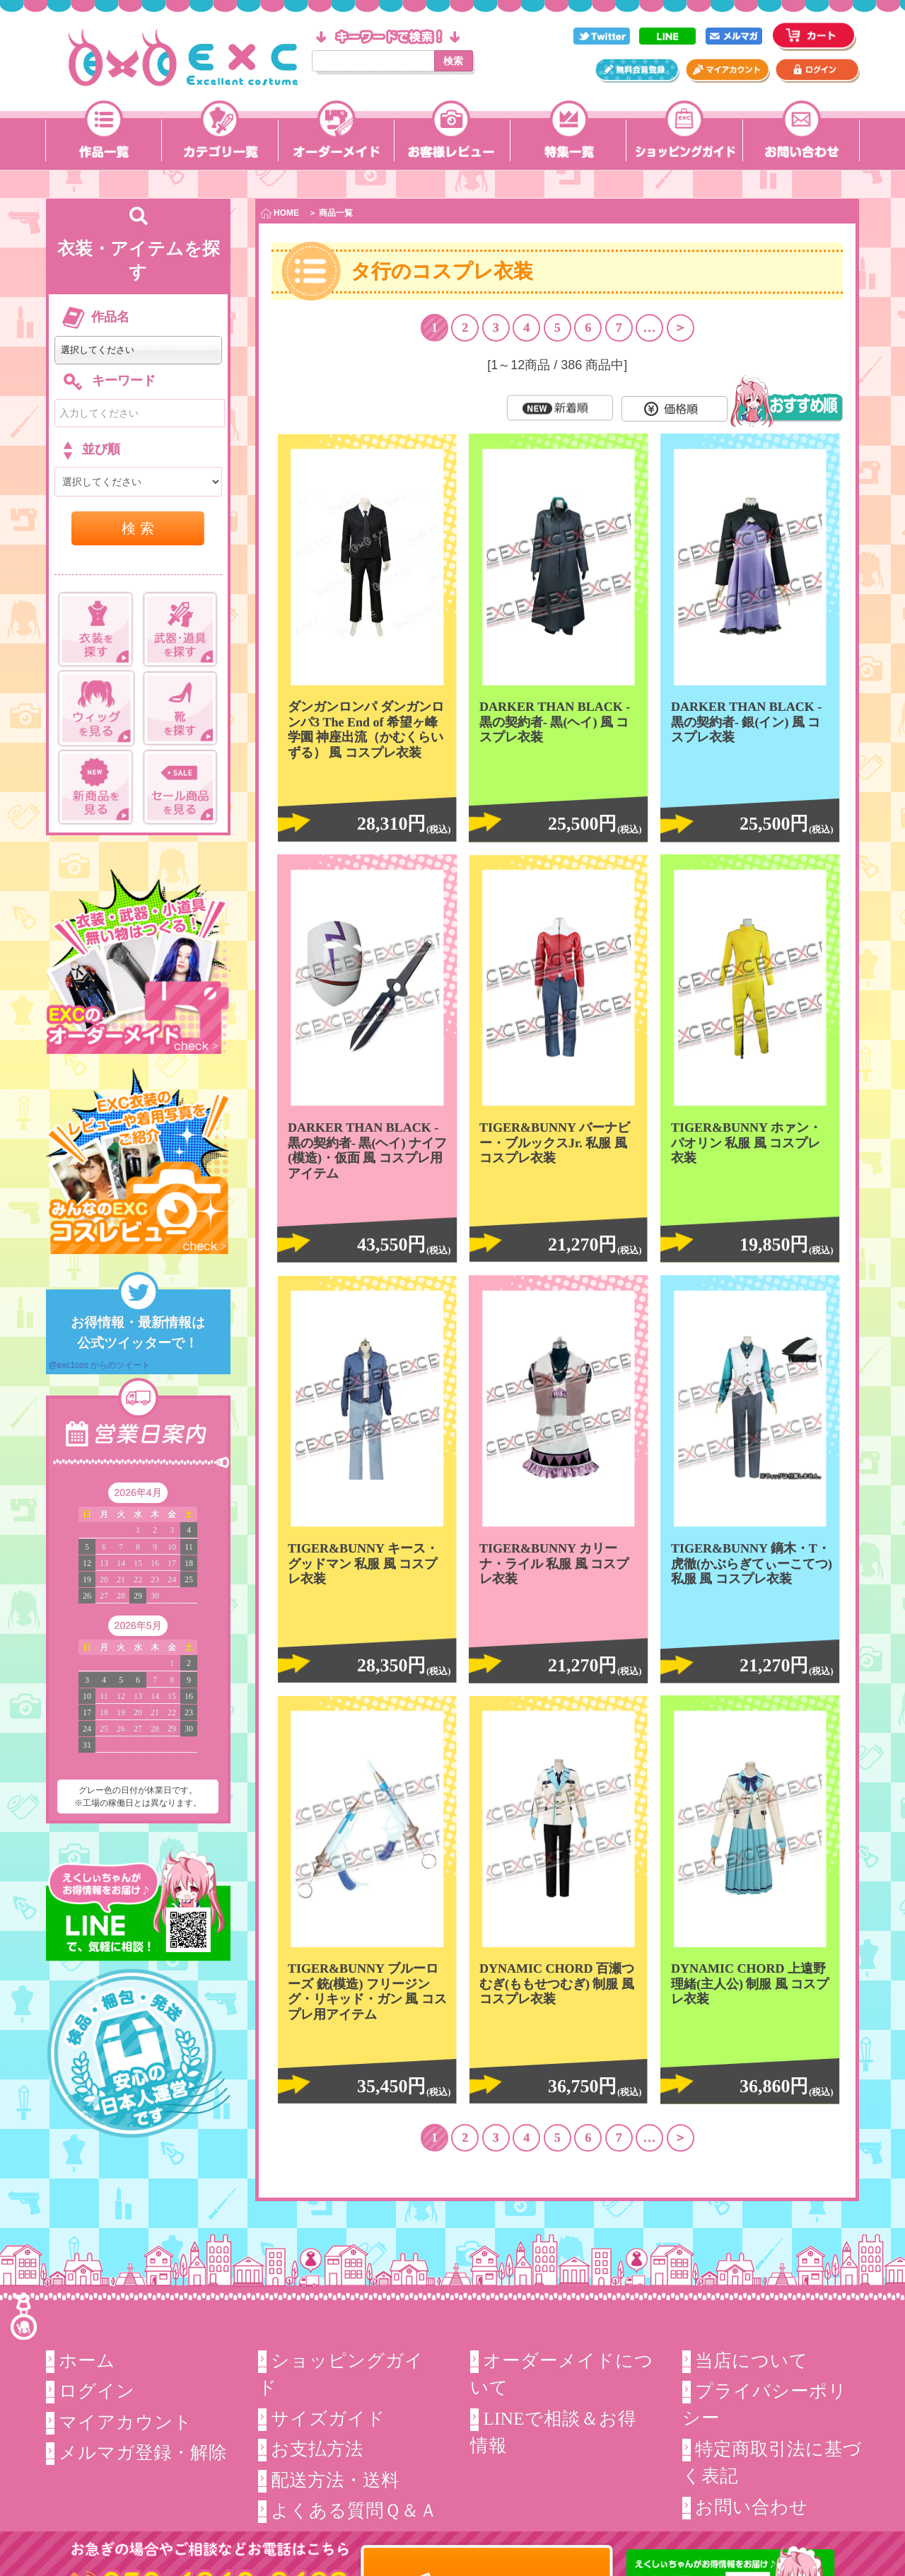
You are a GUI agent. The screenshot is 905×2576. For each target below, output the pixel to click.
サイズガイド (328, 2418)
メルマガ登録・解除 (143, 2452)
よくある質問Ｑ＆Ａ (354, 2510)
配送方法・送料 (335, 2479)
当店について (751, 2360)
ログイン (97, 2391)
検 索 (138, 528)
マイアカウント (125, 2422)
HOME (280, 213)
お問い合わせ (751, 2507)
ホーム (87, 2360)
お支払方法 (317, 2449)
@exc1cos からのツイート (100, 1365)
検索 (453, 60)
